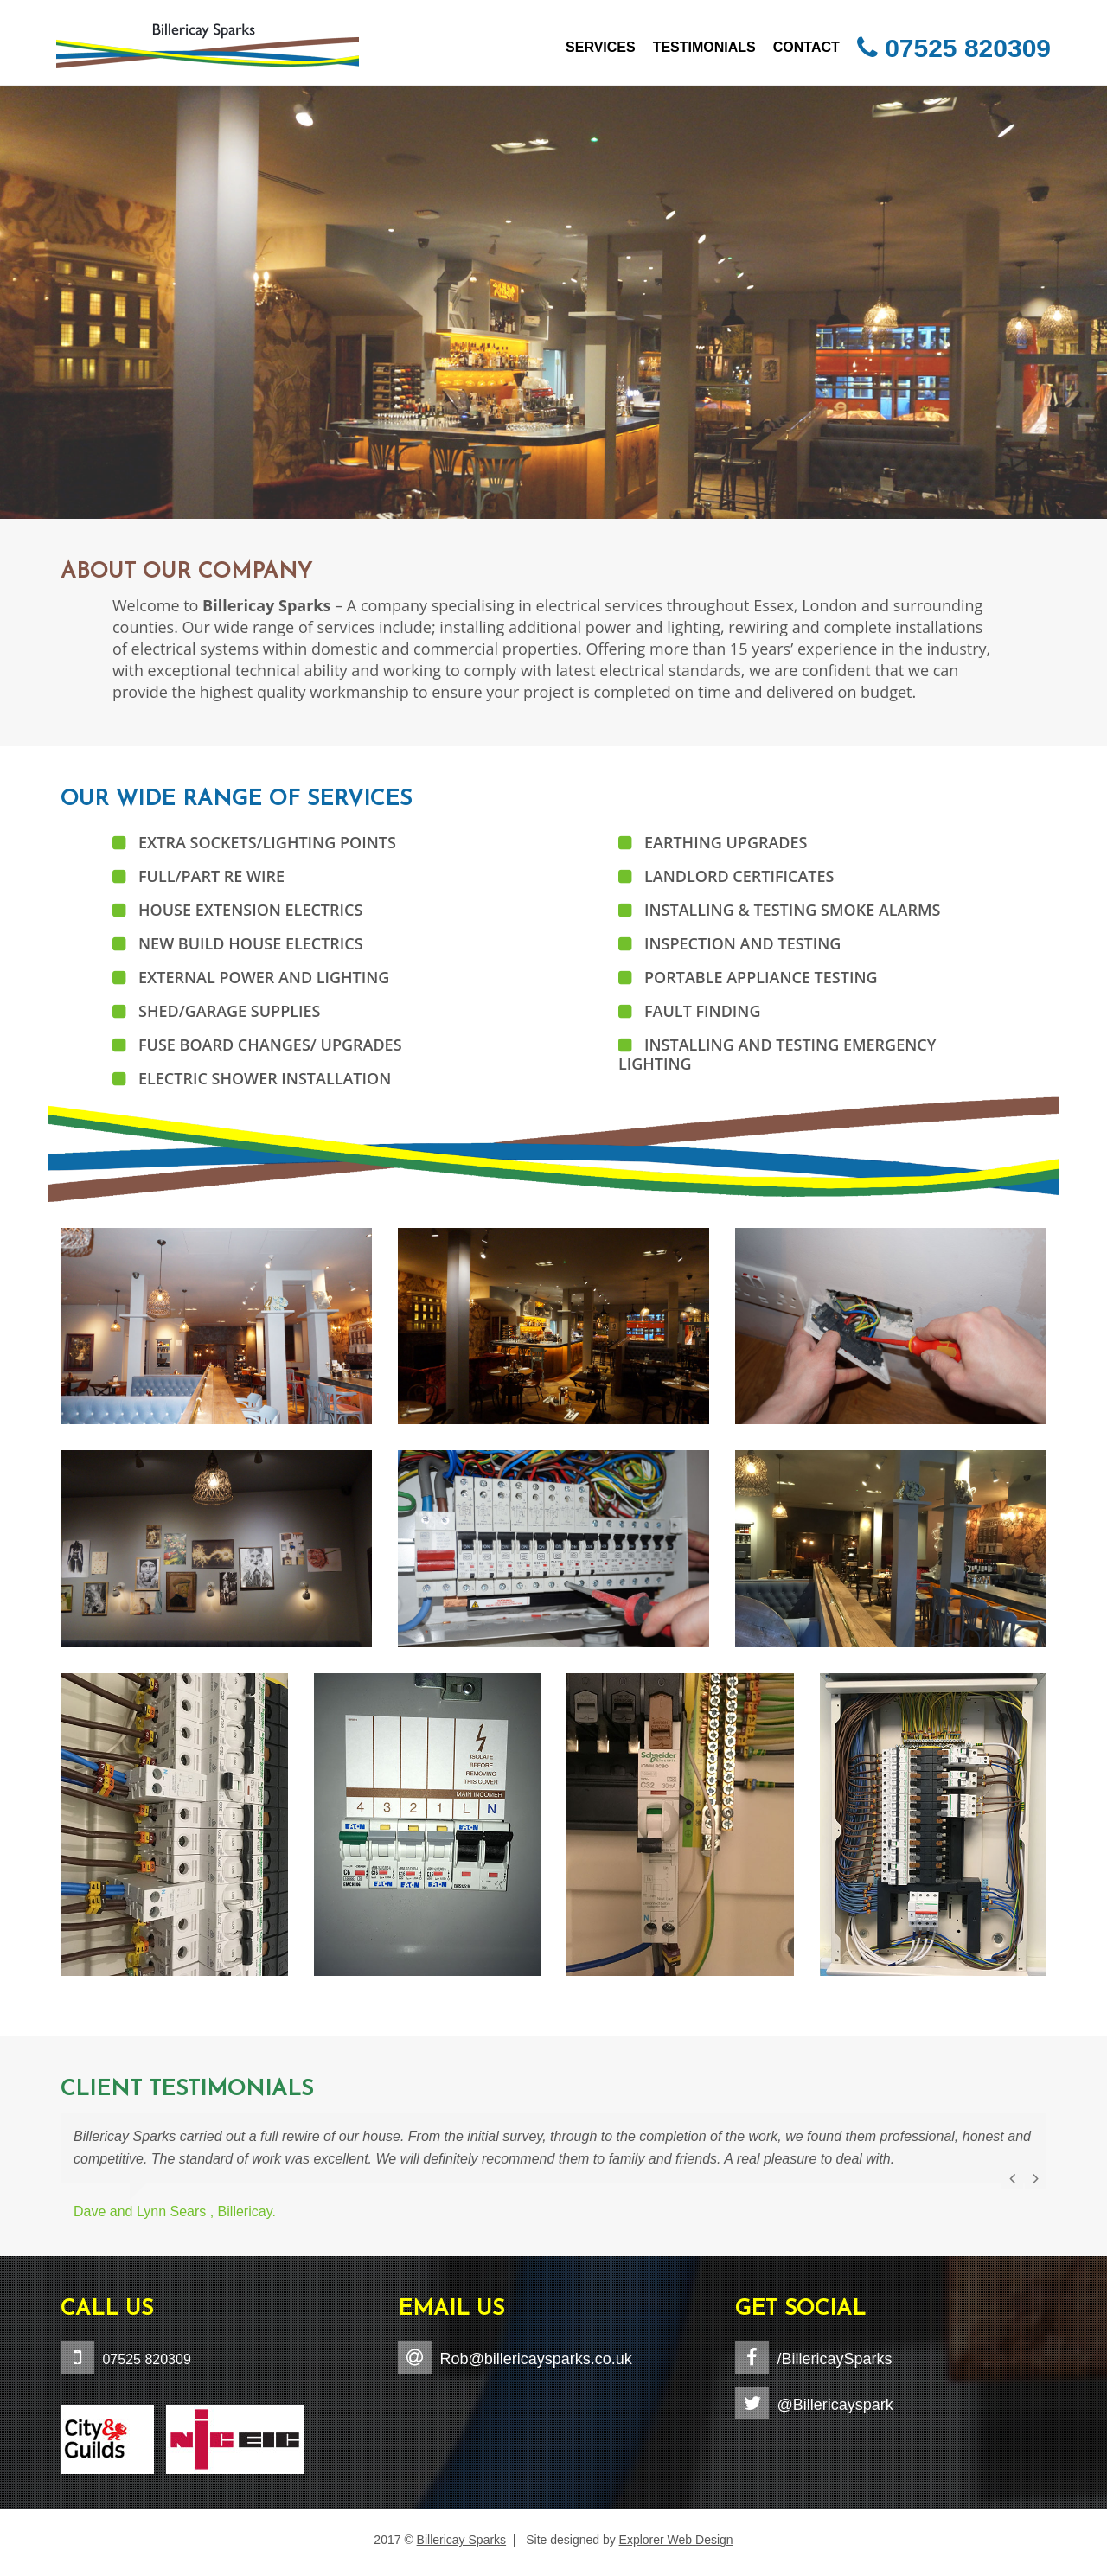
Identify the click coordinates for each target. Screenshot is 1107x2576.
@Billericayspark (835, 2404)
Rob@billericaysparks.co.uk (535, 2359)
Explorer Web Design (676, 2540)
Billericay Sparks (461, 2540)
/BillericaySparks (834, 2359)
